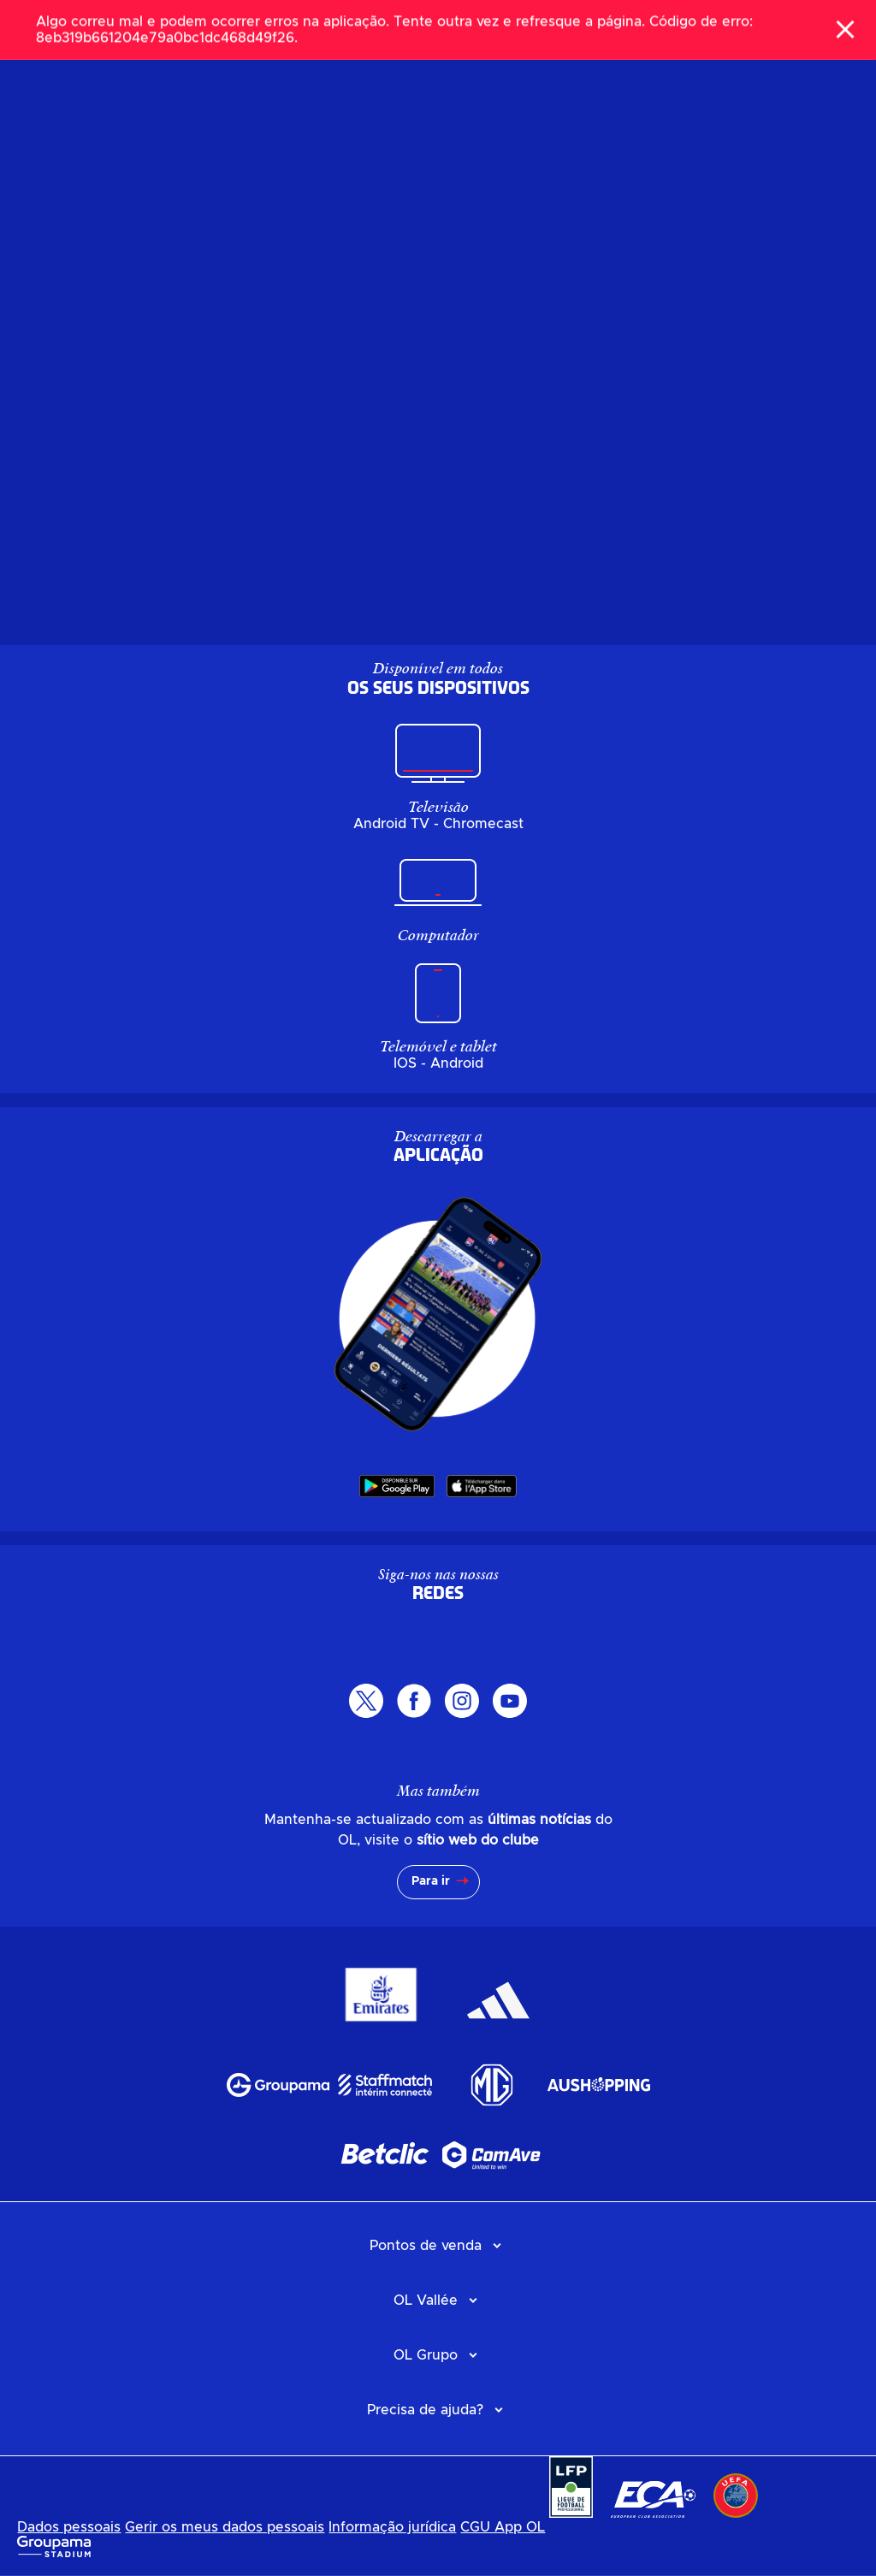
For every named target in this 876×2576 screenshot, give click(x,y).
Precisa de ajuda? (425, 2410)
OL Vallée (426, 2300)
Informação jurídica (392, 2527)
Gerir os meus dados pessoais (224, 2527)
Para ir (430, 1881)
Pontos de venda (426, 2246)
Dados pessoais (69, 2527)
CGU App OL (502, 2527)
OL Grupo (426, 2355)
